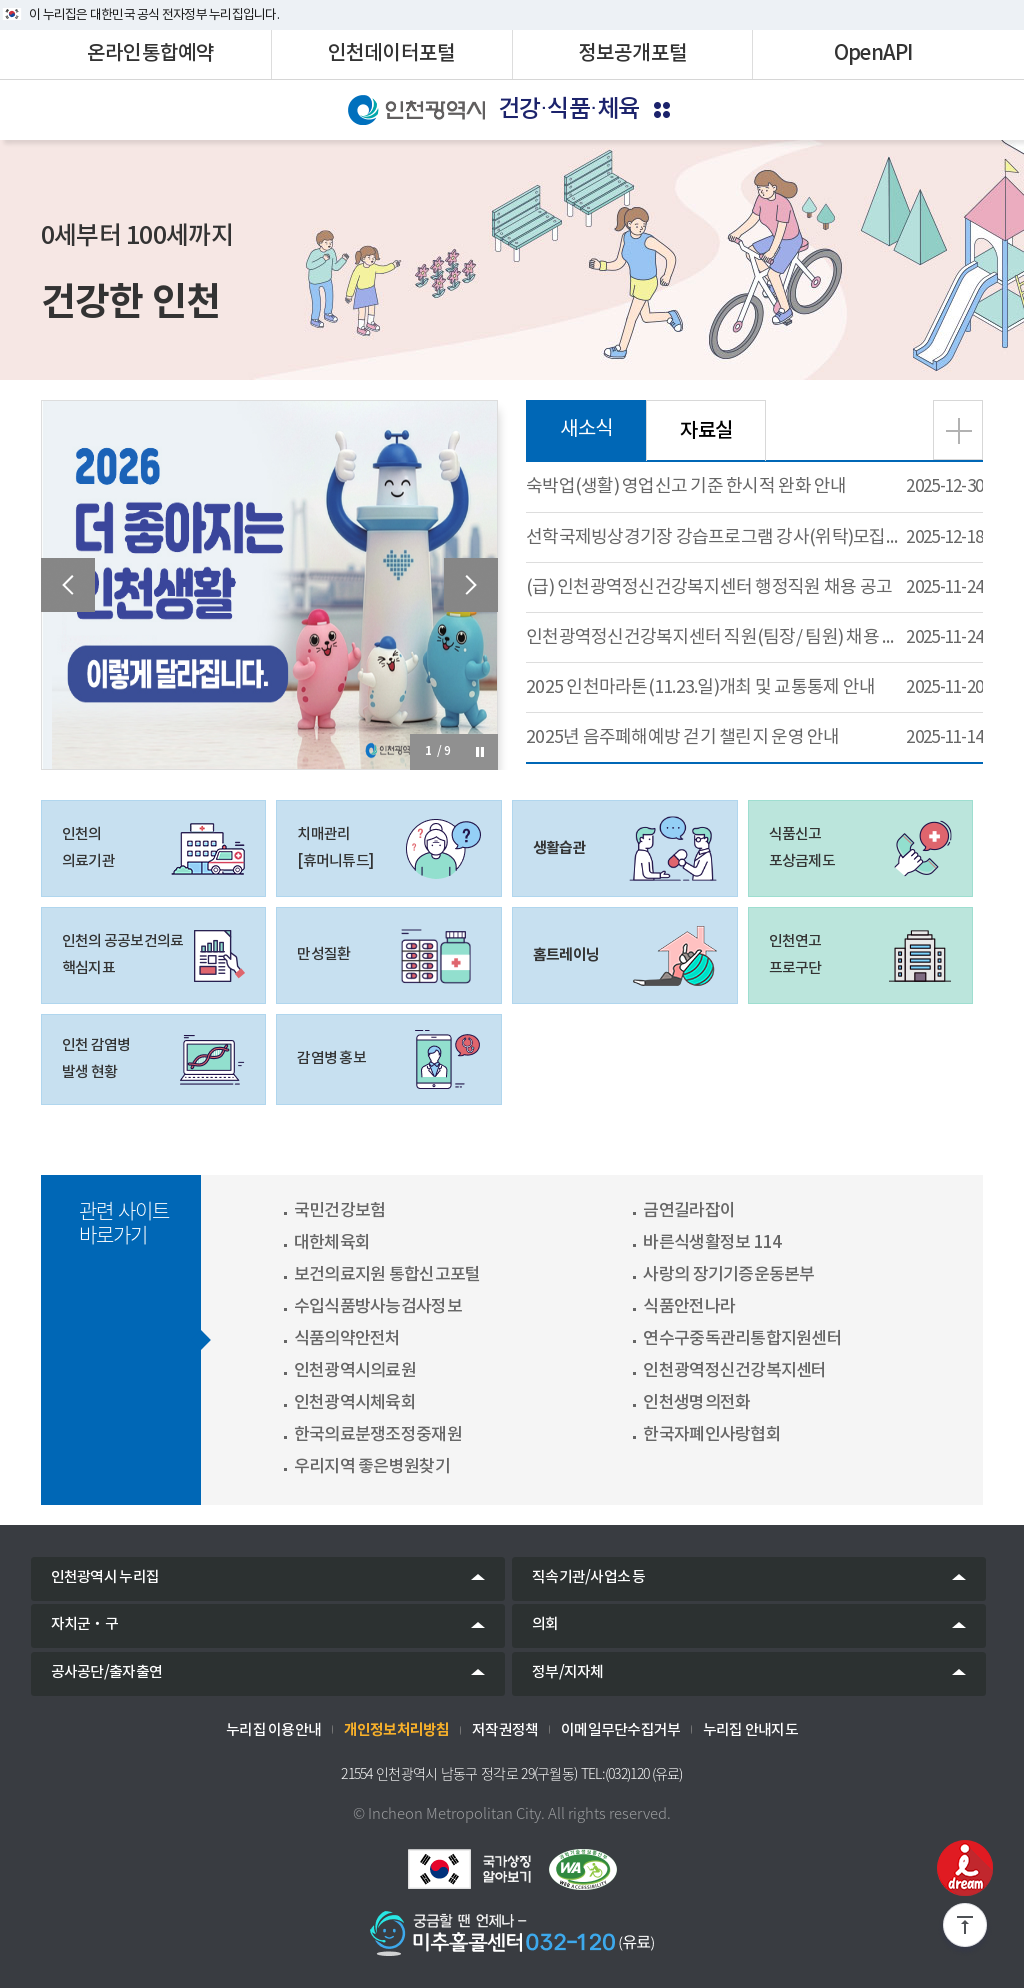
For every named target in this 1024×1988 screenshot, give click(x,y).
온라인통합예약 (151, 54)
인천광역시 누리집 (105, 1577)
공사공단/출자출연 (106, 1672)
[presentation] (68, 585)
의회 (545, 1624)
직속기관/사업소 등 (589, 1577)
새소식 (586, 429)
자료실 (706, 431)
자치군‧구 (84, 1624)
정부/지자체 (568, 1672)
